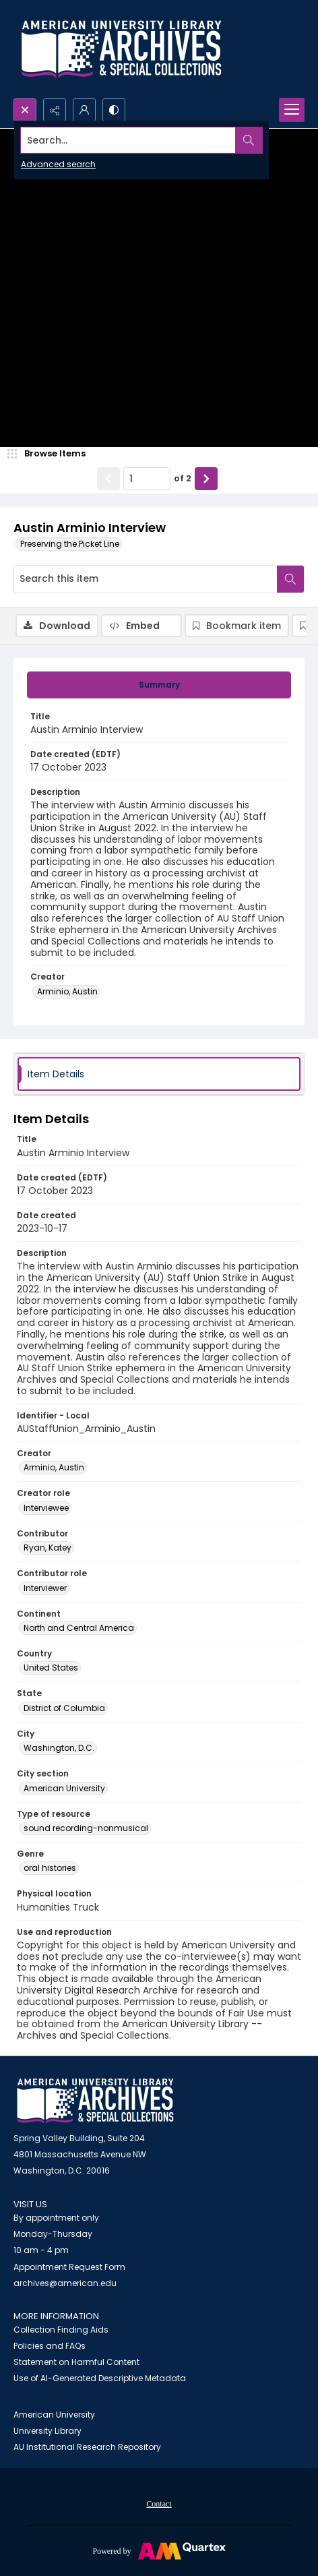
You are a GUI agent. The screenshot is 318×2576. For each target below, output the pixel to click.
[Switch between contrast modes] (114, 110)
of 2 (182, 478)
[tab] (159, 685)
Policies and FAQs (49, 2346)
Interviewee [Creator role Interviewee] (46, 1508)
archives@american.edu (65, 2283)
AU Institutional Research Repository (87, 2447)
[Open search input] (25, 110)
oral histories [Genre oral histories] (50, 1868)
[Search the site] (128, 140)
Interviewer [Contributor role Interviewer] (45, 1588)
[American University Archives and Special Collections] (95, 2101)
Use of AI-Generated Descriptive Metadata (99, 2378)
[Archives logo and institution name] (121, 49)
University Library (47, 2430)
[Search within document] (290, 579)
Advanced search (58, 164)
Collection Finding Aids (60, 2329)
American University (54, 2414)
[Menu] (292, 110)
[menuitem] (159, 2503)
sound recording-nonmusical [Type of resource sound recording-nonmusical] (86, 1828)
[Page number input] (146, 478)
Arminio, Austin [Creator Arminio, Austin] (67, 991)
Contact (158, 2504)
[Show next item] (206, 478)
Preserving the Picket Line (69, 543)
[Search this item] (145, 579)
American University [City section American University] (64, 1788)
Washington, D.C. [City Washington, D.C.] (59, 1748)
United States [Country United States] (51, 1667)
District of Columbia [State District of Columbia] (64, 1708)
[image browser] (50, 453)
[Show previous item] (108, 478)
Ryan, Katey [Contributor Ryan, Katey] (47, 1547)
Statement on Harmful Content (76, 2362)
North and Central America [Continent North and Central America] (79, 1628)
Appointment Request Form (69, 2267)
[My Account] (84, 110)
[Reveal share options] (54, 110)
